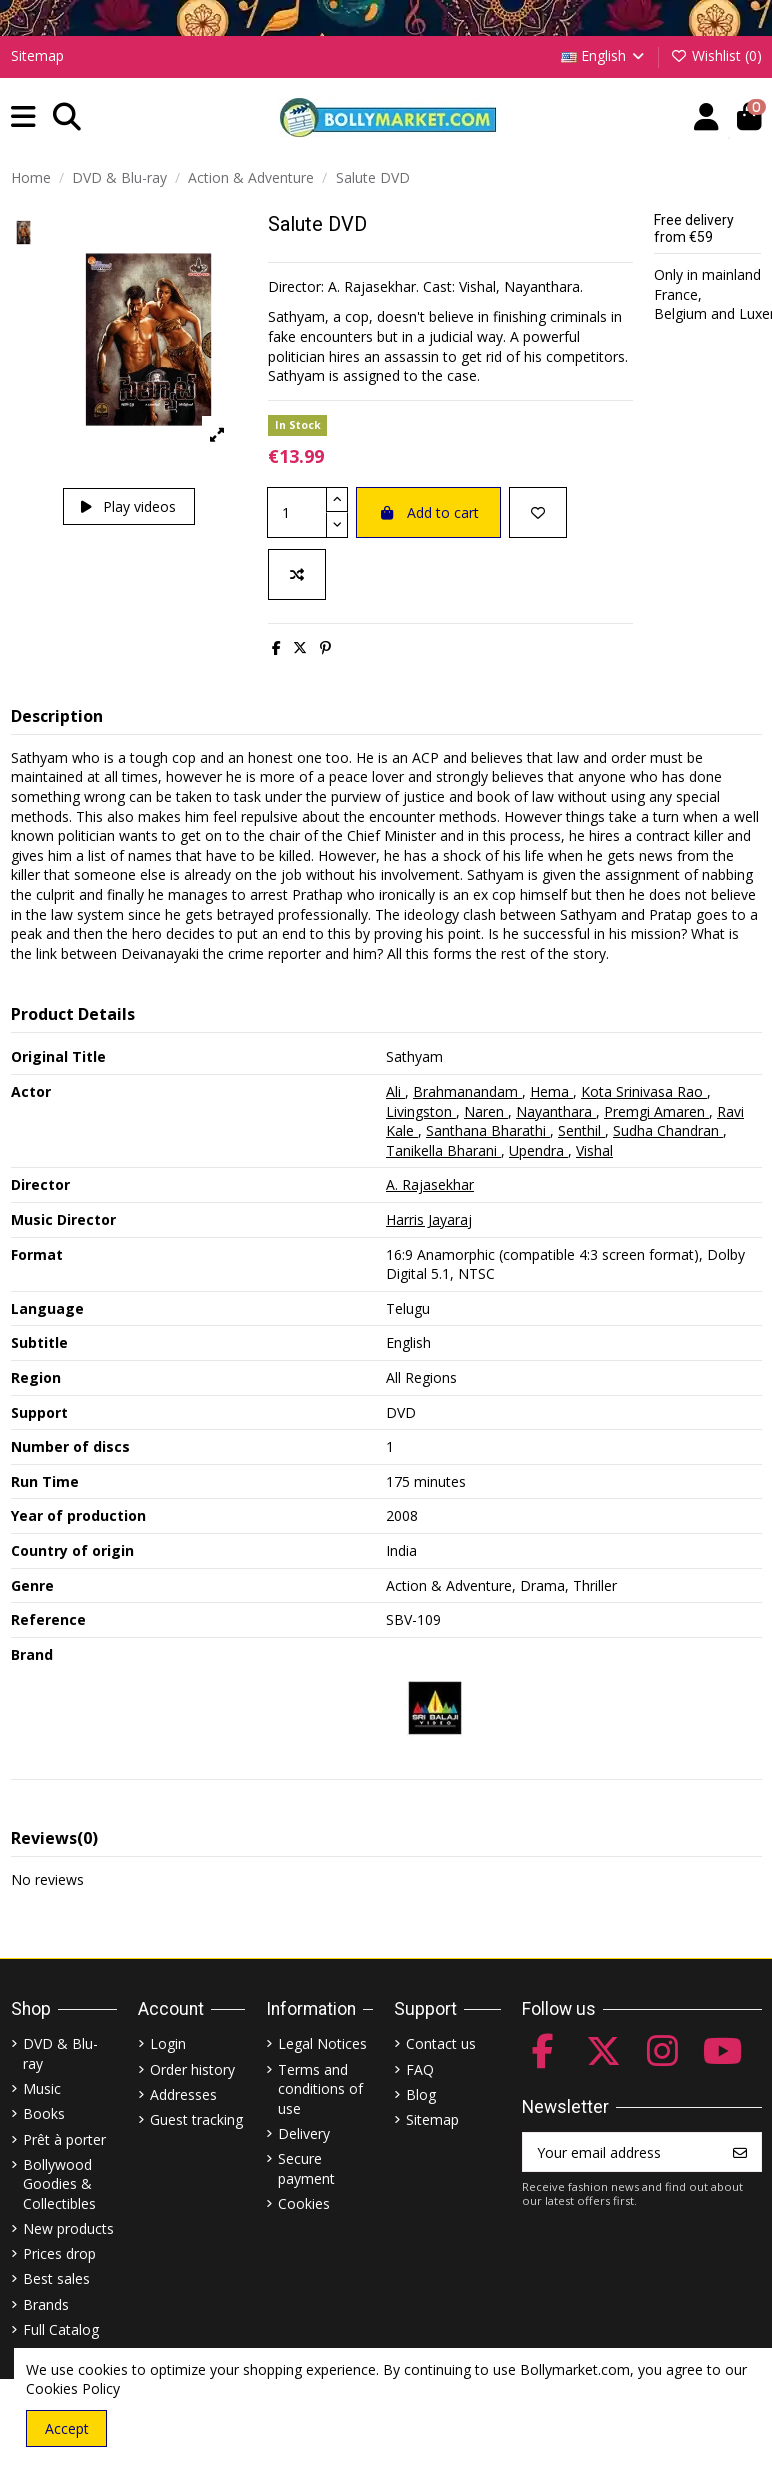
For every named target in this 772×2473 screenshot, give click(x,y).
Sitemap (37, 55)
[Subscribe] (740, 2152)
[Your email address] (621, 2152)
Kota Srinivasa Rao (644, 1091)
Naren (486, 1111)
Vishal (594, 1150)
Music (42, 2088)
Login (168, 2043)
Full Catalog (61, 2329)
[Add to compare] (297, 574)
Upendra (538, 1150)
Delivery (304, 2133)
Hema (551, 1091)
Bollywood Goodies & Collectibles (59, 2184)
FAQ (420, 2069)
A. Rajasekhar (430, 1184)
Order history (192, 2069)
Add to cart (428, 512)
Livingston (421, 1111)
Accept (67, 2428)
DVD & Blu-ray (60, 2053)
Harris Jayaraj (429, 1219)
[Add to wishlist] (538, 512)
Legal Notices (322, 2043)
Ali (395, 1091)
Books (44, 2113)
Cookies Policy (73, 2388)
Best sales (56, 2278)
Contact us (441, 2043)
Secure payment (306, 2168)
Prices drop (59, 2253)
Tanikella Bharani (443, 1150)
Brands (46, 2304)
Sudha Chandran (668, 1130)
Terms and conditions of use (320, 2089)
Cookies (304, 2203)
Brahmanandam (467, 1091)
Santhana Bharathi (488, 1130)
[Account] (706, 117)
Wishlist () (716, 55)
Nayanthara (556, 1111)
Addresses (183, 2094)
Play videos (128, 506)
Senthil (581, 1130)
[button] (23, 117)
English (604, 55)
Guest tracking (196, 2119)
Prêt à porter (64, 2139)
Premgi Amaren (656, 1111)
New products (68, 2228)
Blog (421, 2094)
